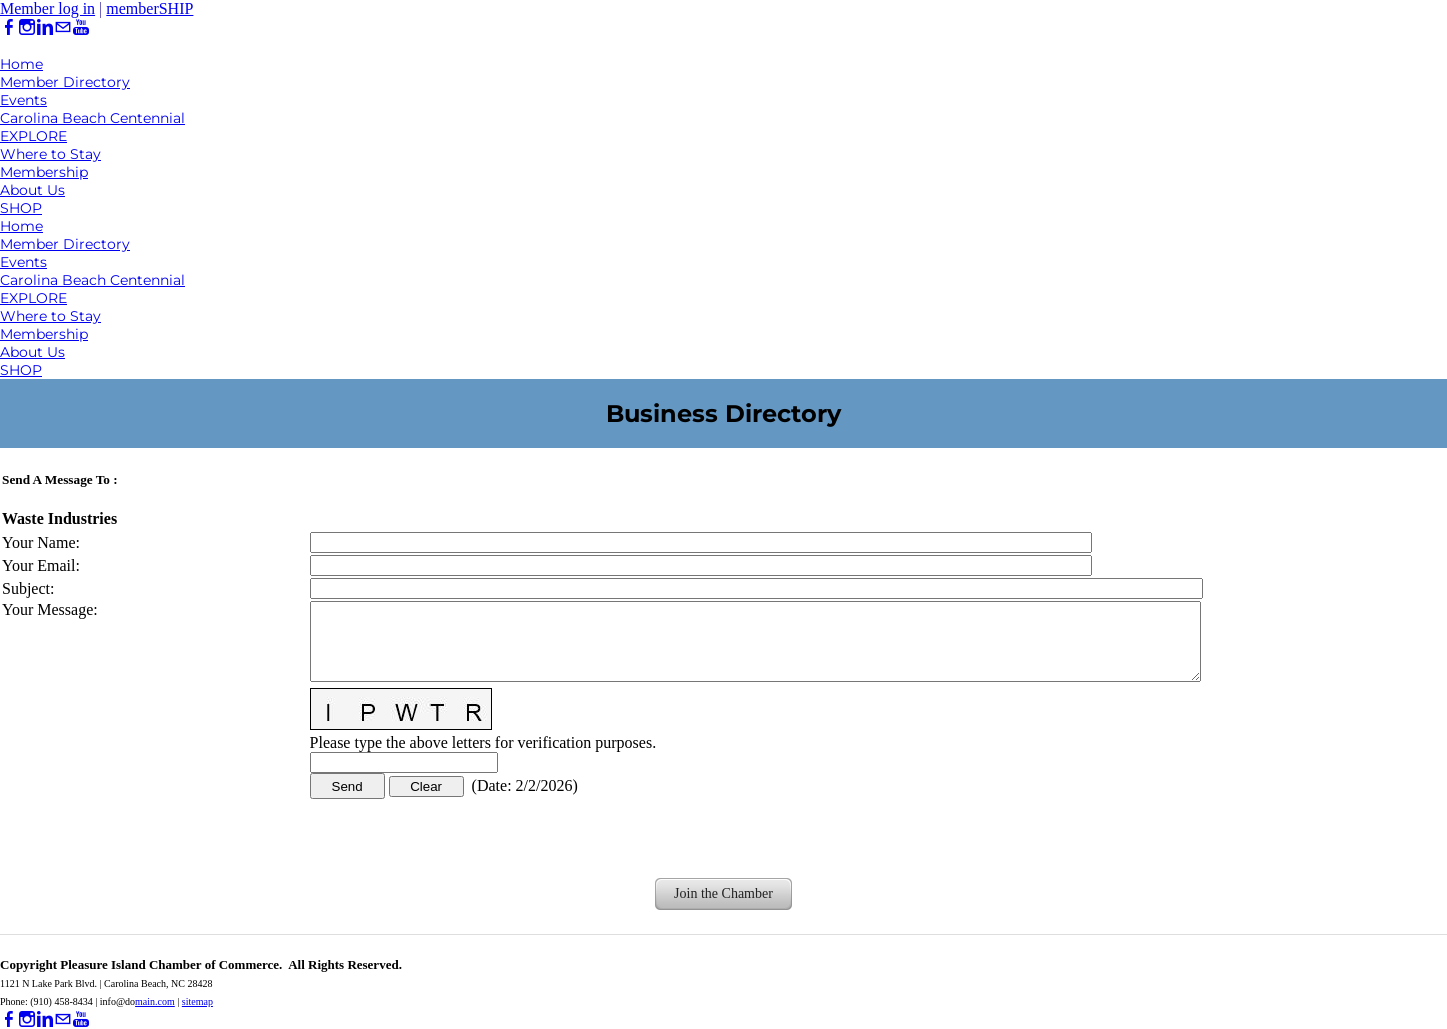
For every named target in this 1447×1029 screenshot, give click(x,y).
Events (23, 100)
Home (21, 64)
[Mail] (63, 27)
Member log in (47, 8)
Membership (44, 172)
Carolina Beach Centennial (92, 118)
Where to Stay (50, 154)
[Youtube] (81, 27)
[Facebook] (9, 27)
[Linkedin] (45, 27)
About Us (32, 190)
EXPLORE (33, 136)
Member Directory (65, 82)
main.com (155, 1001)
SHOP (21, 208)
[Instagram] (27, 27)
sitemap (197, 1001)
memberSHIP (149, 8)
